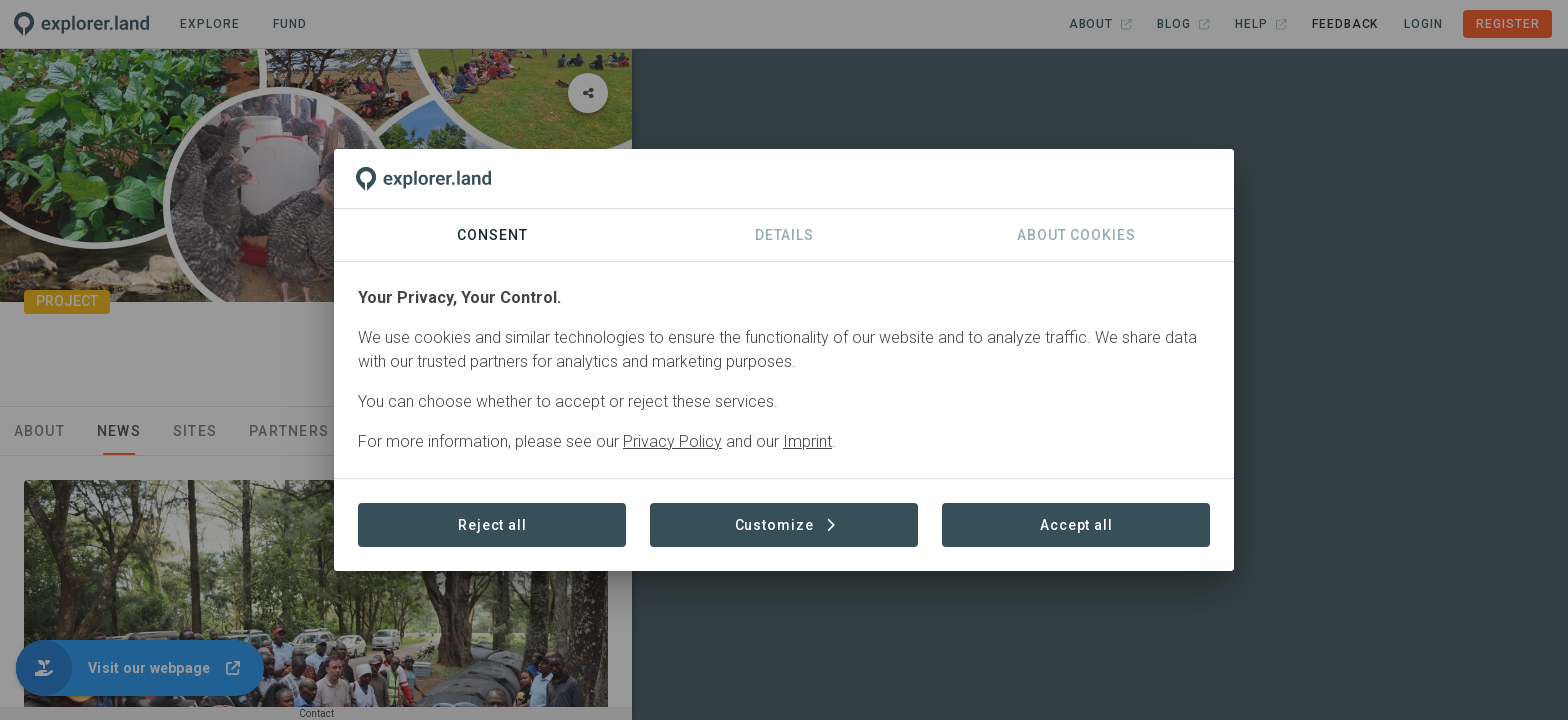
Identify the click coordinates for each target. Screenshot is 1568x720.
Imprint (807, 441)
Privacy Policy (672, 441)
